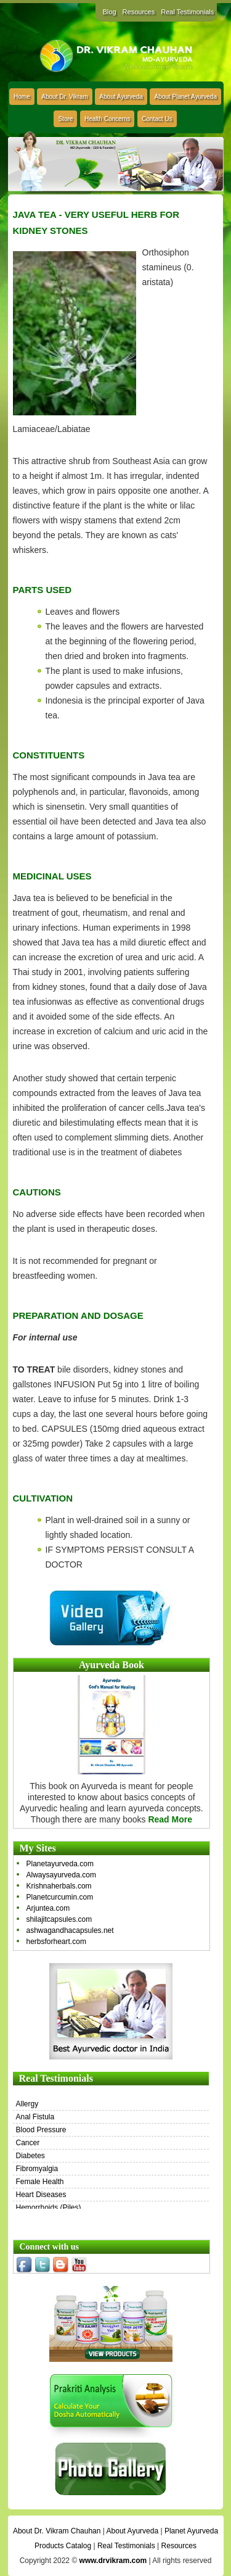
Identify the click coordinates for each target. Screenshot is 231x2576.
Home (22, 96)
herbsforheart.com (56, 1941)
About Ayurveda (120, 96)
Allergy (27, 2104)
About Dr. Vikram (64, 96)
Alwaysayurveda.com (61, 1875)
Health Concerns (107, 118)
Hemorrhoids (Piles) (48, 2207)
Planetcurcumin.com (60, 1897)
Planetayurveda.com (60, 1863)
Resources (139, 11)
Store (65, 118)
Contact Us (157, 118)
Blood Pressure (41, 2129)
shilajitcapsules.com (59, 1919)
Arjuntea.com (48, 1908)
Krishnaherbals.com (59, 1886)
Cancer (28, 2142)
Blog (109, 11)
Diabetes (30, 2155)
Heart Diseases (41, 2194)
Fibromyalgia (37, 2168)
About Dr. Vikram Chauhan (57, 2531)
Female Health (40, 2181)
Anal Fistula (35, 2117)
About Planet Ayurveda (185, 96)
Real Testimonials (187, 11)
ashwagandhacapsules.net (70, 1930)
